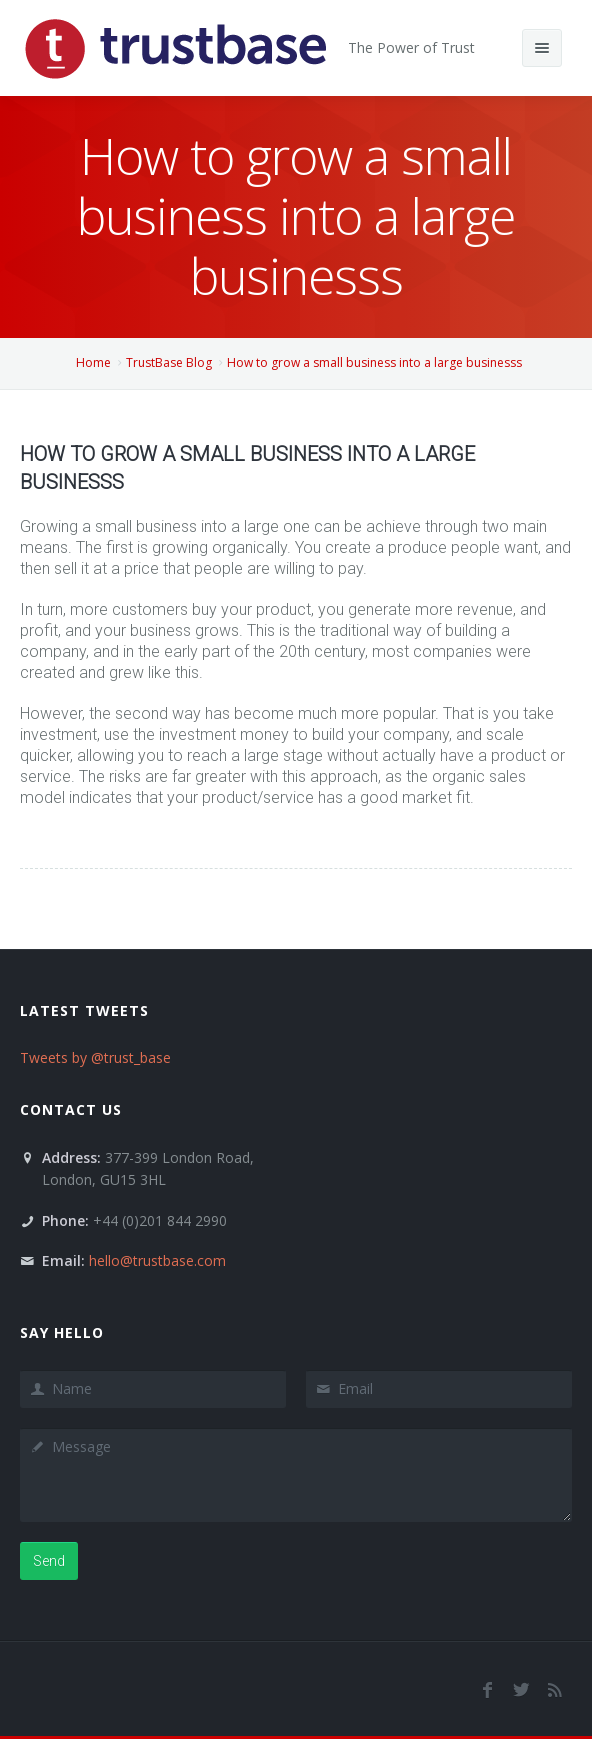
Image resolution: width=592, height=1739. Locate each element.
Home (93, 362)
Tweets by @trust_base (95, 1057)
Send (49, 1561)
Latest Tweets (84, 1010)
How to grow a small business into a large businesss (374, 362)
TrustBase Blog (169, 362)
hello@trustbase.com (157, 1260)
